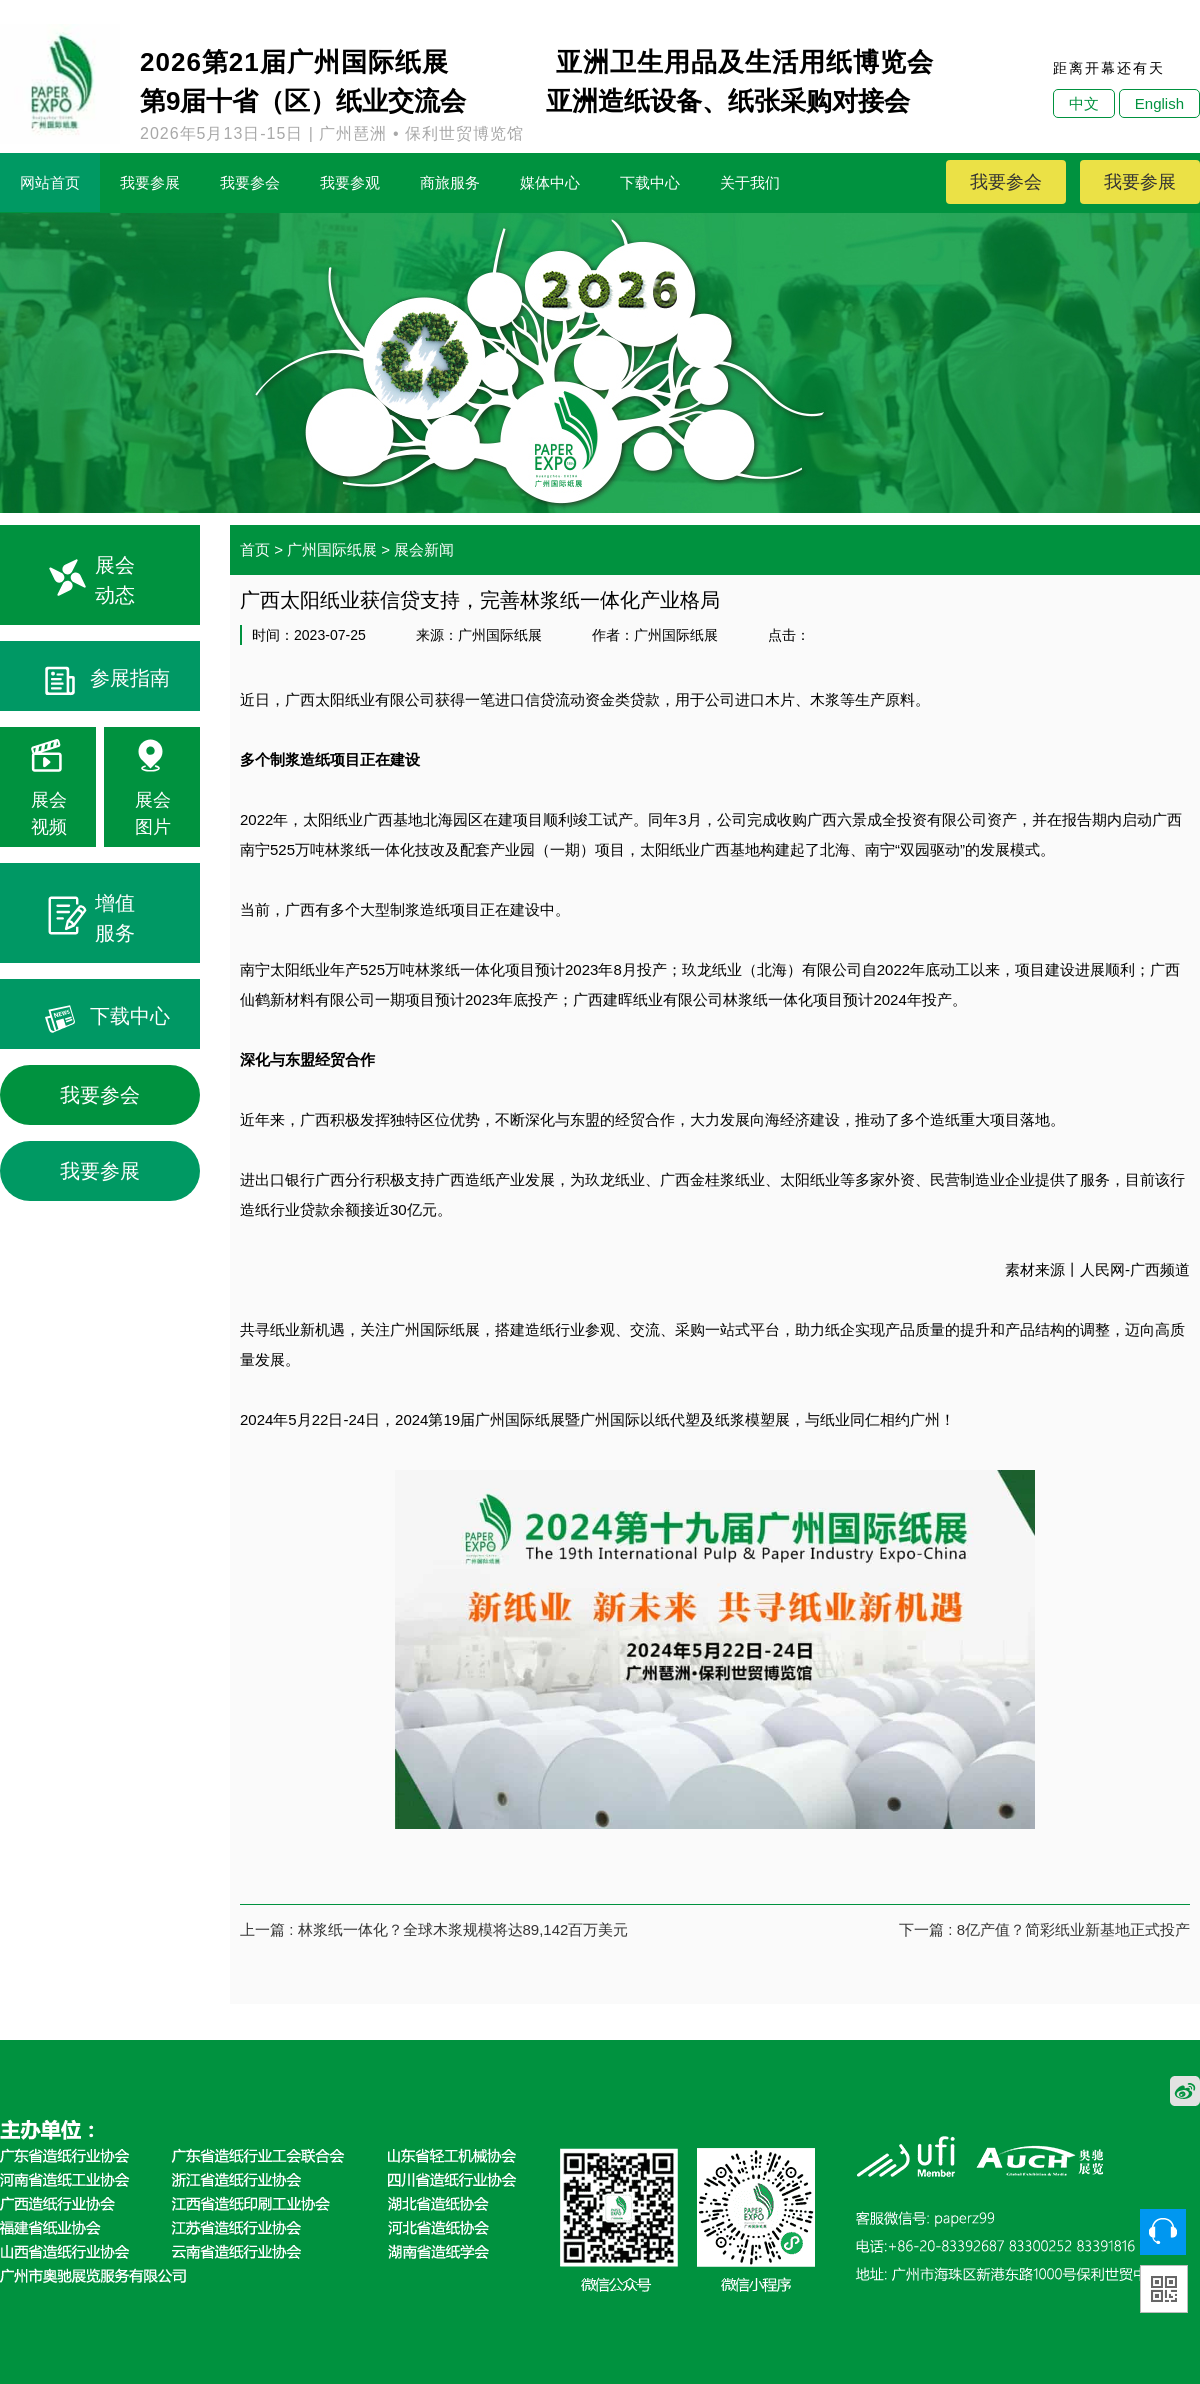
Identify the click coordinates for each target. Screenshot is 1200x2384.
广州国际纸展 (332, 549)
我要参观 (350, 182)
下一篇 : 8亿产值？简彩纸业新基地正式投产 (1044, 1929)
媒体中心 (550, 182)
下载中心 (650, 182)
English (1159, 103)
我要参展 (150, 182)
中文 (1084, 103)
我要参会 (250, 182)
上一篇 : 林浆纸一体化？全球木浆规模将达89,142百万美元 (434, 1929)
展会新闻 (424, 549)
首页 (255, 549)
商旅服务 (450, 182)
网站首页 (50, 182)
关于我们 (750, 182)
